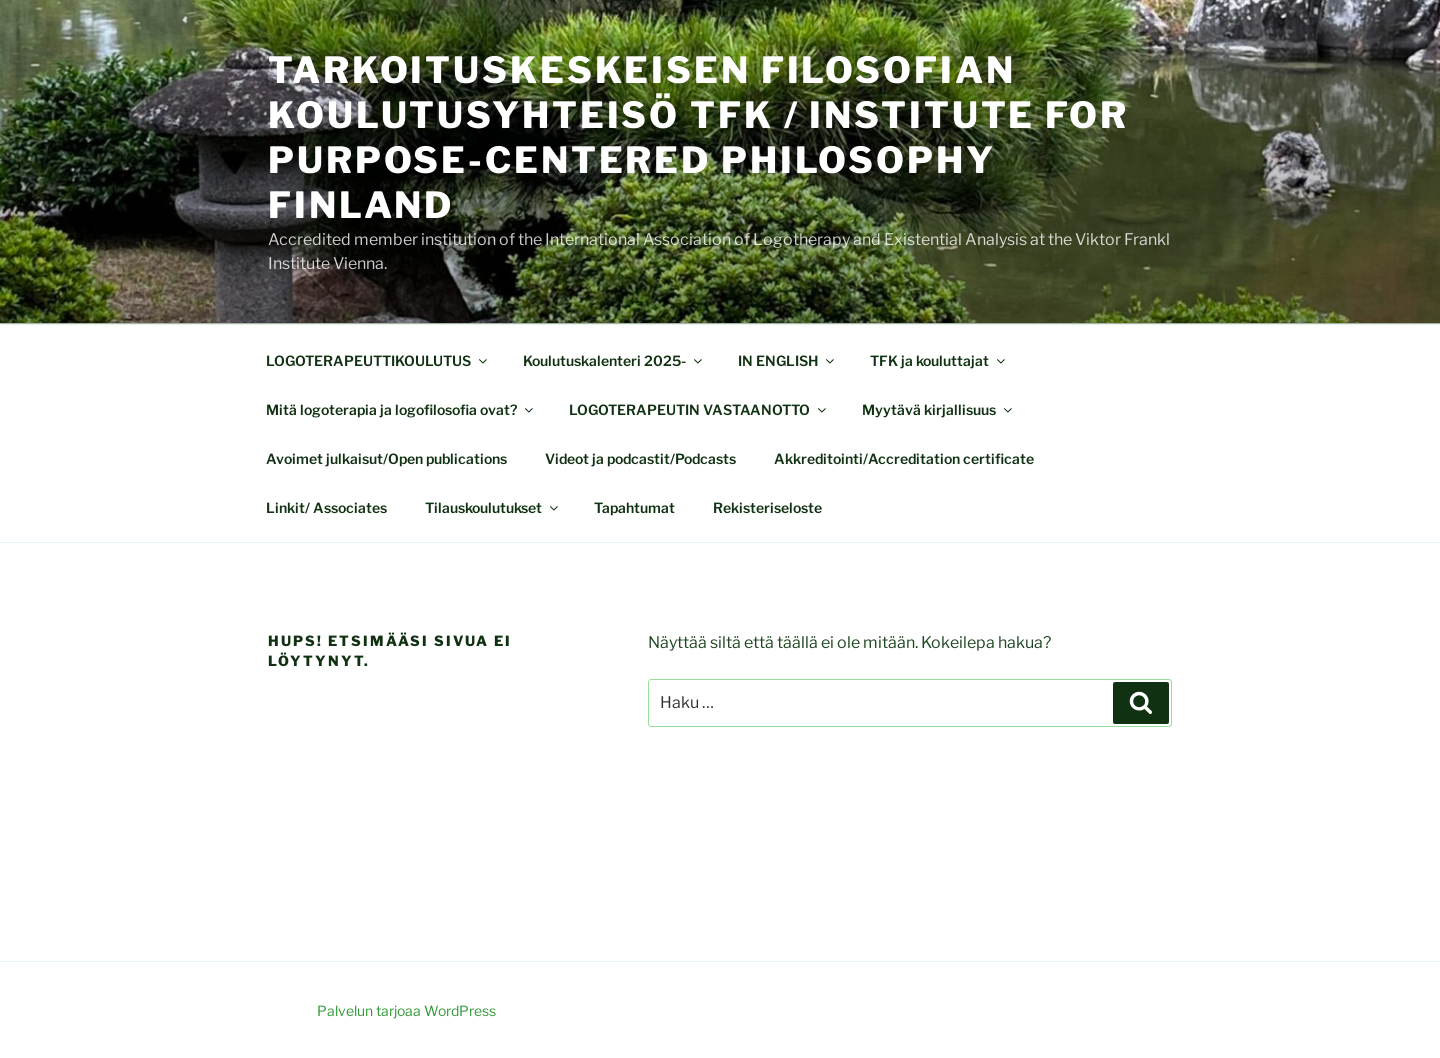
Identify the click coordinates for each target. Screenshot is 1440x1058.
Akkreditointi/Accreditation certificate (904, 458)
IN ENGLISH (787, 360)
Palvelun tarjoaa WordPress (406, 1010)
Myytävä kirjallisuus (938, 409)
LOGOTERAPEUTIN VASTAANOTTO (699, 409)
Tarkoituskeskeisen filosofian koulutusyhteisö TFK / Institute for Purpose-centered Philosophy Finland (698, 137)
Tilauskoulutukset (493, 507)
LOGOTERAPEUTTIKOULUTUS (378, 360)
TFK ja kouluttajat (939, 360)
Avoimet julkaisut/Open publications (386, 458)
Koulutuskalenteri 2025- (614, 360)
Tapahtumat (634, 507)
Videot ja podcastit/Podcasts (640, 458)
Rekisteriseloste (767, 507)
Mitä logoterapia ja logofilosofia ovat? (401, 409)
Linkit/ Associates (326, 507)
